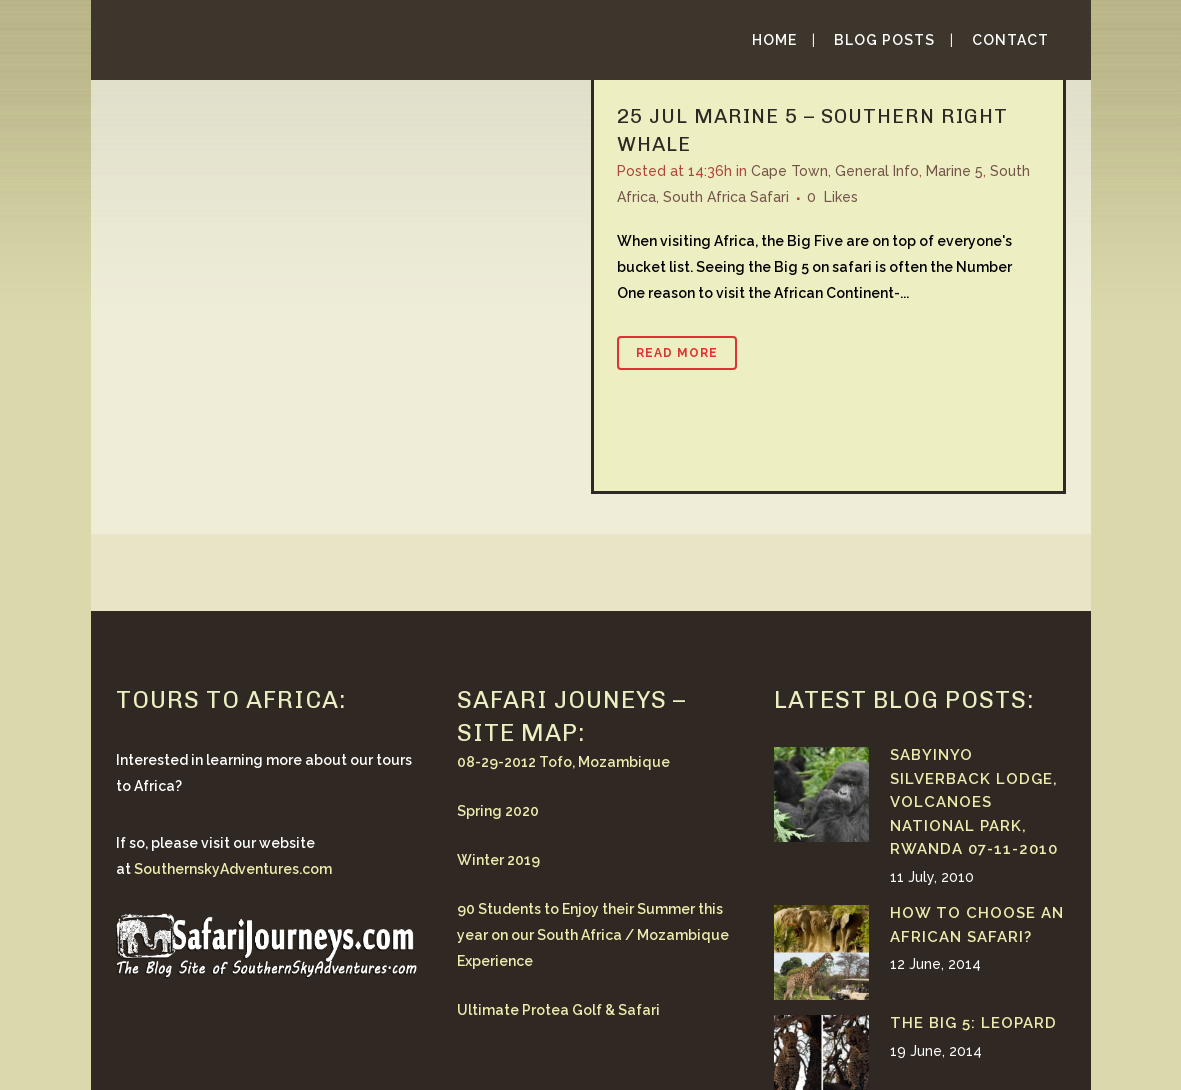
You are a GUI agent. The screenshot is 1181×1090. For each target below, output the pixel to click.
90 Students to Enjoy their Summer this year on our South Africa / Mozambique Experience (593, 935)
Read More (677, 353)
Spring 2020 (498, 811)
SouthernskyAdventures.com (233, 869)
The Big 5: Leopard (973, 1023)
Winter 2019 (498, 860)
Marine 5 (954, 171)
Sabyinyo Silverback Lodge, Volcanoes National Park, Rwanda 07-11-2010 (974, 802)
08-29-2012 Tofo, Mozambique (563, 762)
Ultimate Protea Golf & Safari (558, 1010)
